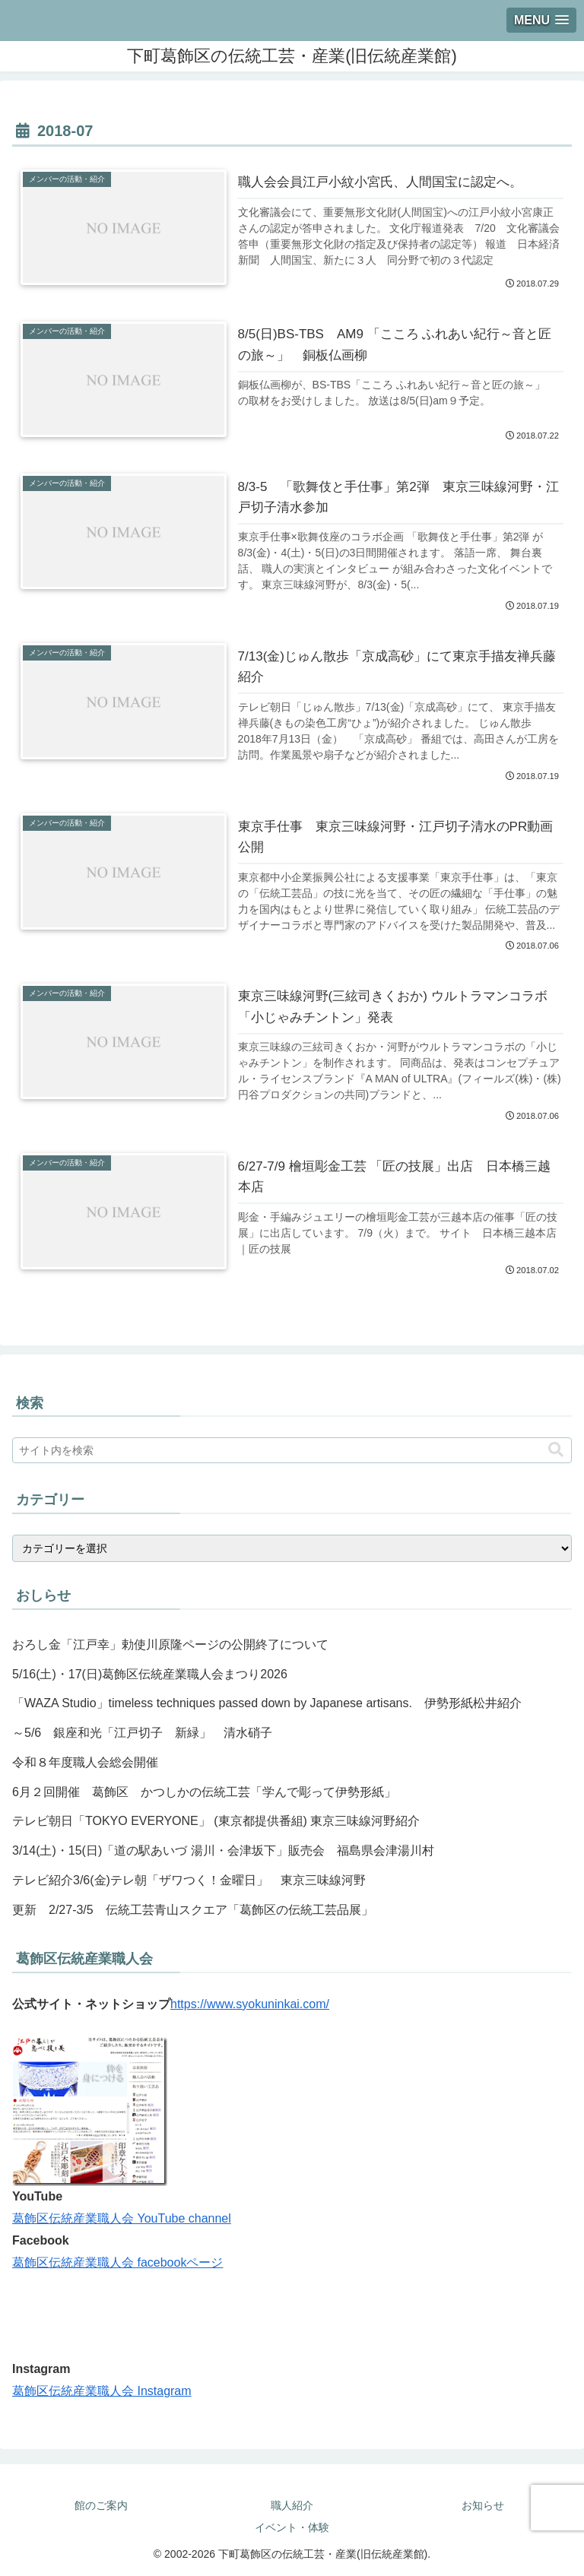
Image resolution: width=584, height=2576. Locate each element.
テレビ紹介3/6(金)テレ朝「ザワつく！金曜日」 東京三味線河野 (189, 1880)
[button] (556, 1450)
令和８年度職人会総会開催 (85, 1762)
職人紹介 (292, 2505)
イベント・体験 (292, 2527)
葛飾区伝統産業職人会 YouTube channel (121, 2218)
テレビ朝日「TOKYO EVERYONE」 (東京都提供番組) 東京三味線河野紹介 (216, 1820)
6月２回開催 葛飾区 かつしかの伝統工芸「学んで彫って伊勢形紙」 (204, 1791)
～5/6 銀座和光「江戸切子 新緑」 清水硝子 (142, 1732)
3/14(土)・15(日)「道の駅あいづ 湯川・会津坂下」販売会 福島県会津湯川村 (223, 1850)
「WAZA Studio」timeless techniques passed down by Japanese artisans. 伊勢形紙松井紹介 (267, 1703)
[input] (292, 1450)
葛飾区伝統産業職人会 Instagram (102, 2390)
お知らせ (483, 2505)
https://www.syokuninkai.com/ (249, 2004)
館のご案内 (101, 2505)
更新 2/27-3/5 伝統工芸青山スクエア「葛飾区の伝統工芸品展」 (192, 1909)
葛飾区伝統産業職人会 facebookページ (117, 2262)
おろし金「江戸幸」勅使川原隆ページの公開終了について (170, 1644)
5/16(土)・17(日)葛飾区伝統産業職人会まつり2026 (149, 1674)
